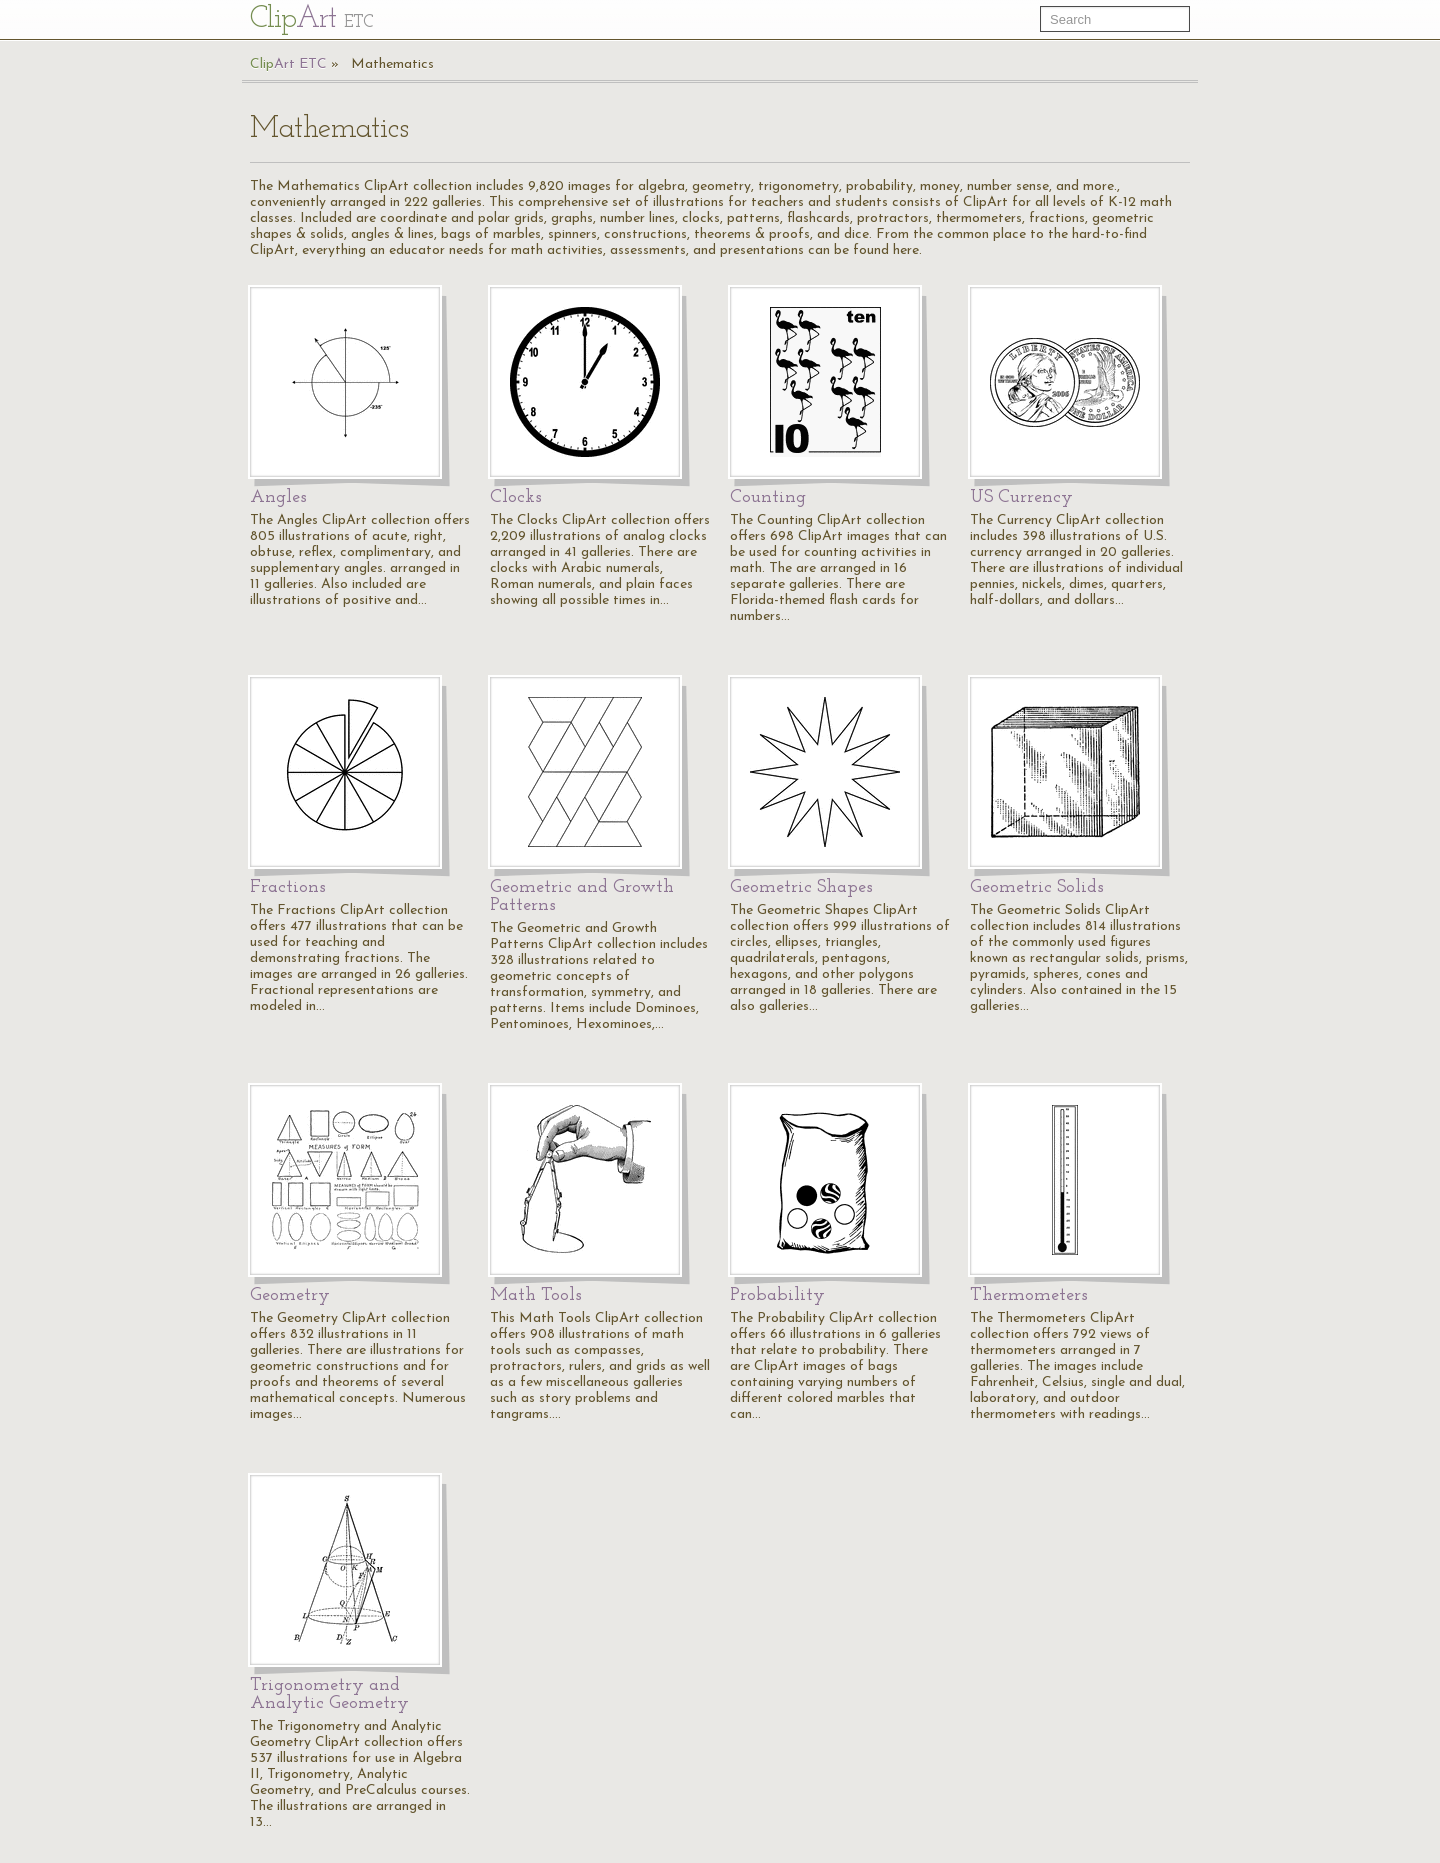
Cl (311, 19)
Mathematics (392, 64)
